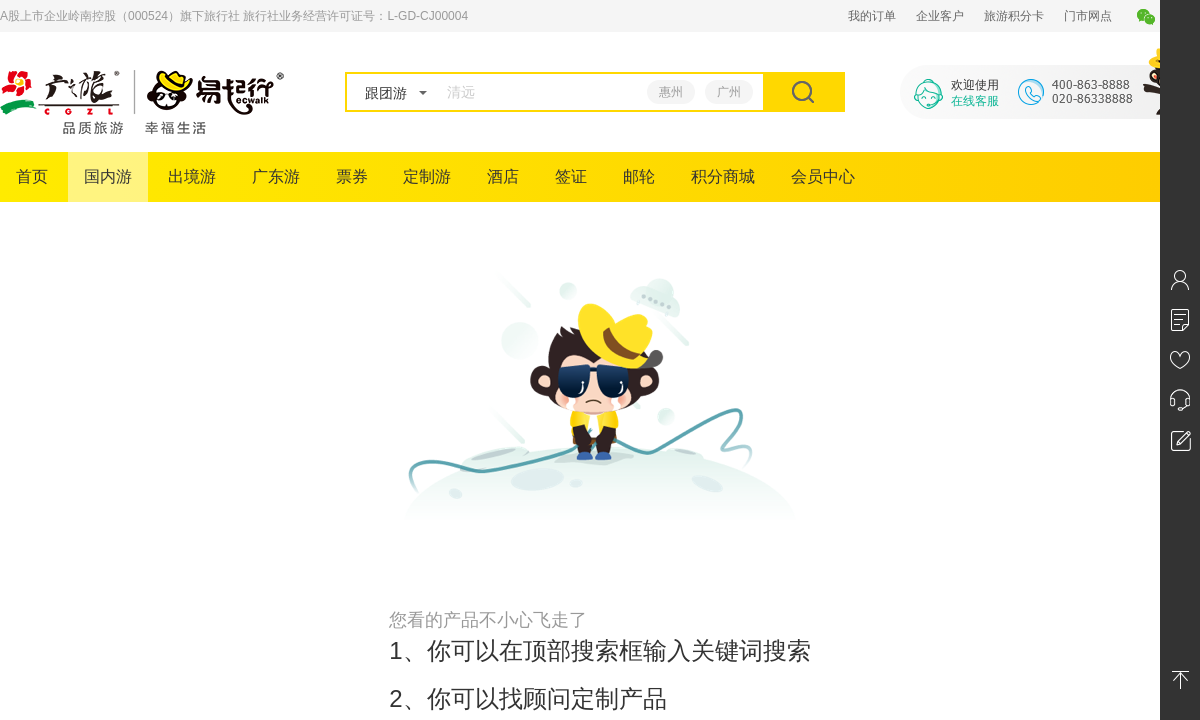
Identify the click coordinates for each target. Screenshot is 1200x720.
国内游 (108, 176)
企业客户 (940, 16)
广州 (729, 92)
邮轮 (639, 176)
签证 (571, 176)
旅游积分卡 (1014, 16)
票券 (352, 176)
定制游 (427, 176)
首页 (32, 176)
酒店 (503, 176)
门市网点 (1088, 16)
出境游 (192, 176)
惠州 (671, 92)
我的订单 (872, 16)
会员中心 (823, 176)
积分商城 (723, 176)
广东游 (276, 176)
